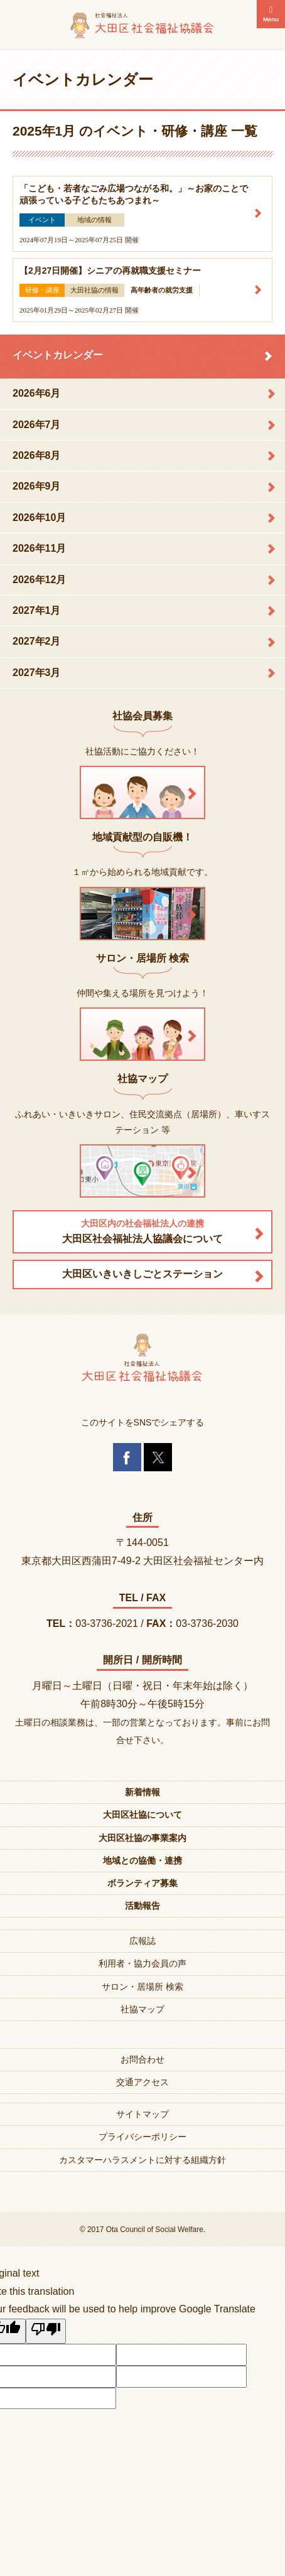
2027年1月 (37, 610)
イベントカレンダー (58, 355)
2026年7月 (37, 424)
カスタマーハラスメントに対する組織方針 (142, 2160)
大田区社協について (142, 1815)
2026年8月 (37, 455)
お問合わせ (142, 2059)
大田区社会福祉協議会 (142, 25)
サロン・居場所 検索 (142, 1987)
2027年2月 (37, 641)
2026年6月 (37, 393)
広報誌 (142, 1941)
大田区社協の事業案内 (142, 1838)
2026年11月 (39, 548)
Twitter (158, 1457)
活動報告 (142, 1906)
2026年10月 (39, 517)
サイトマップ (142, 2114)
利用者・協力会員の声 (142, 1963)
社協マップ (142, 2009)
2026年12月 (39, 579)
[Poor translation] (46, 2331)
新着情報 (142, 1792)
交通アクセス (142, 2082)
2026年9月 (37, 486)
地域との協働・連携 (142, 1860)
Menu (271, 19)
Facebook (127, 1457)
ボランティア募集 (142, 1883)
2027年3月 (37, 672)
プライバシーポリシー (142, 2137)
